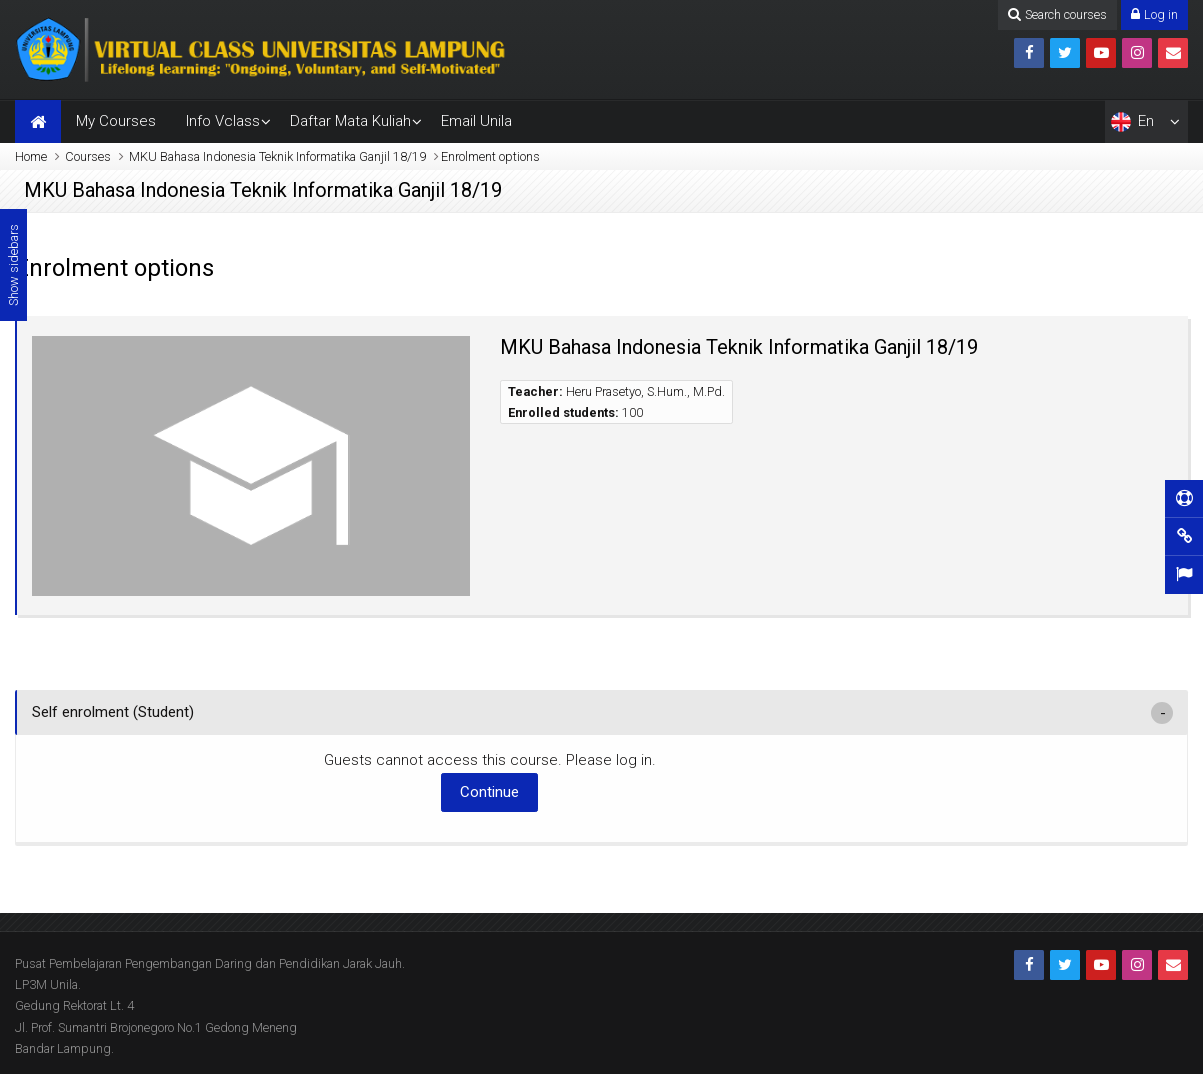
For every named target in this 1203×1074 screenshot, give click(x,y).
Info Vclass (223, 121)
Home (31, 156)
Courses (88, 156)
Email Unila (476, 121)
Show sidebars (13, 265)
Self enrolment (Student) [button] (113, 712)
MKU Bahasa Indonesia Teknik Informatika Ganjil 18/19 (277, 156)
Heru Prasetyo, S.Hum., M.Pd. (645, 391)
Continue (489, 792)
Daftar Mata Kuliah (350, 121)
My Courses (116, 121)
